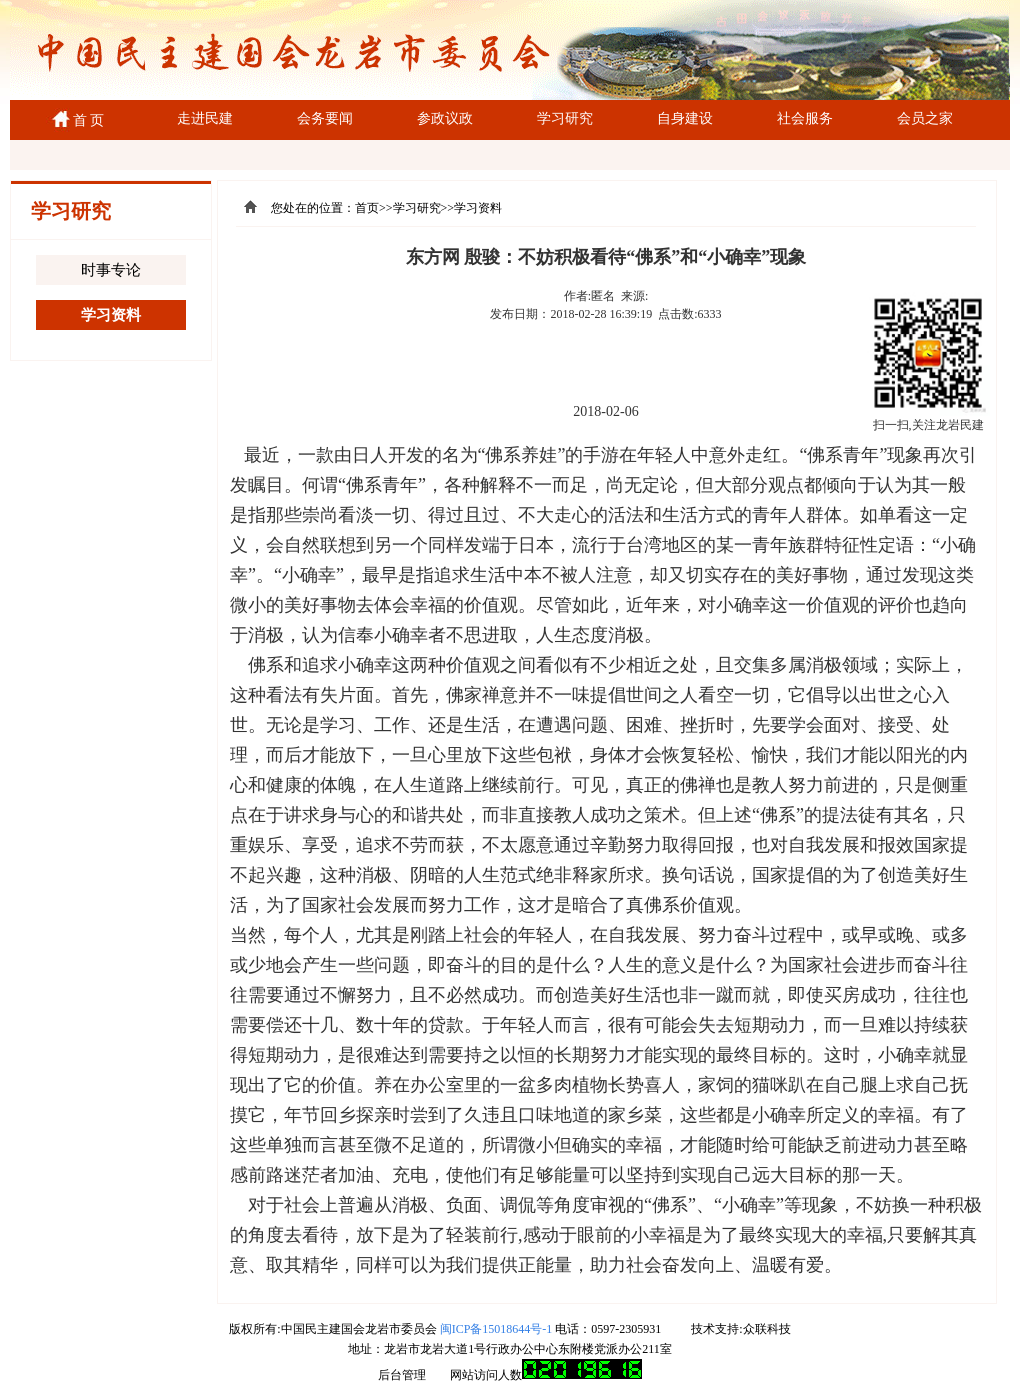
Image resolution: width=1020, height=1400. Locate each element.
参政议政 (445, 118)
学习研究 (565, 118)
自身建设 (685, 118)
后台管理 (402, 1375)
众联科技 (767, 1329)
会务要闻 (325, 118)
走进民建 (205, 118)
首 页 (85, 120)
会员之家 (925, 118)
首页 (367, 208)
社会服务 (805, 118)
